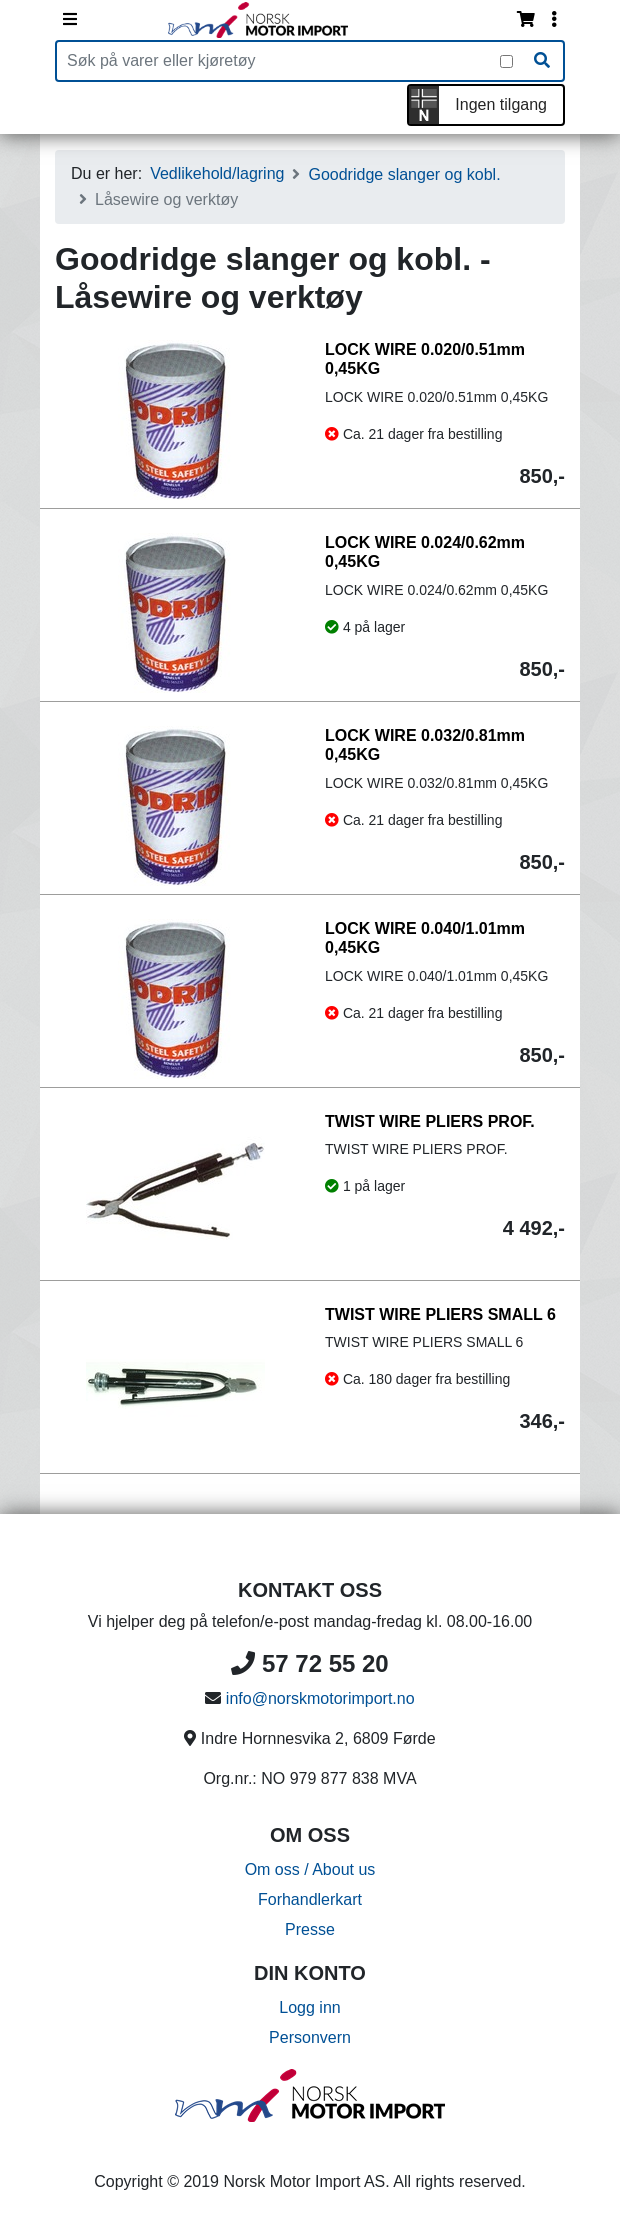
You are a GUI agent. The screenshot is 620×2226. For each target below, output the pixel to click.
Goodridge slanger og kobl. (404, 174)
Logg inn (309, 2007)
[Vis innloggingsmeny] (554, 20)
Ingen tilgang (501, 104)
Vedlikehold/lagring (217, 173)
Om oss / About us (310, 1869)
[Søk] (542, 61)
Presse (310, 1929)
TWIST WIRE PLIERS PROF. (430, 1121)
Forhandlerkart (310, 1899)
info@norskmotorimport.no (320, 1698)
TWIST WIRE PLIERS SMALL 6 (440, 1314)
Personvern (310, 2037)
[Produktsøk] (278, 61)
